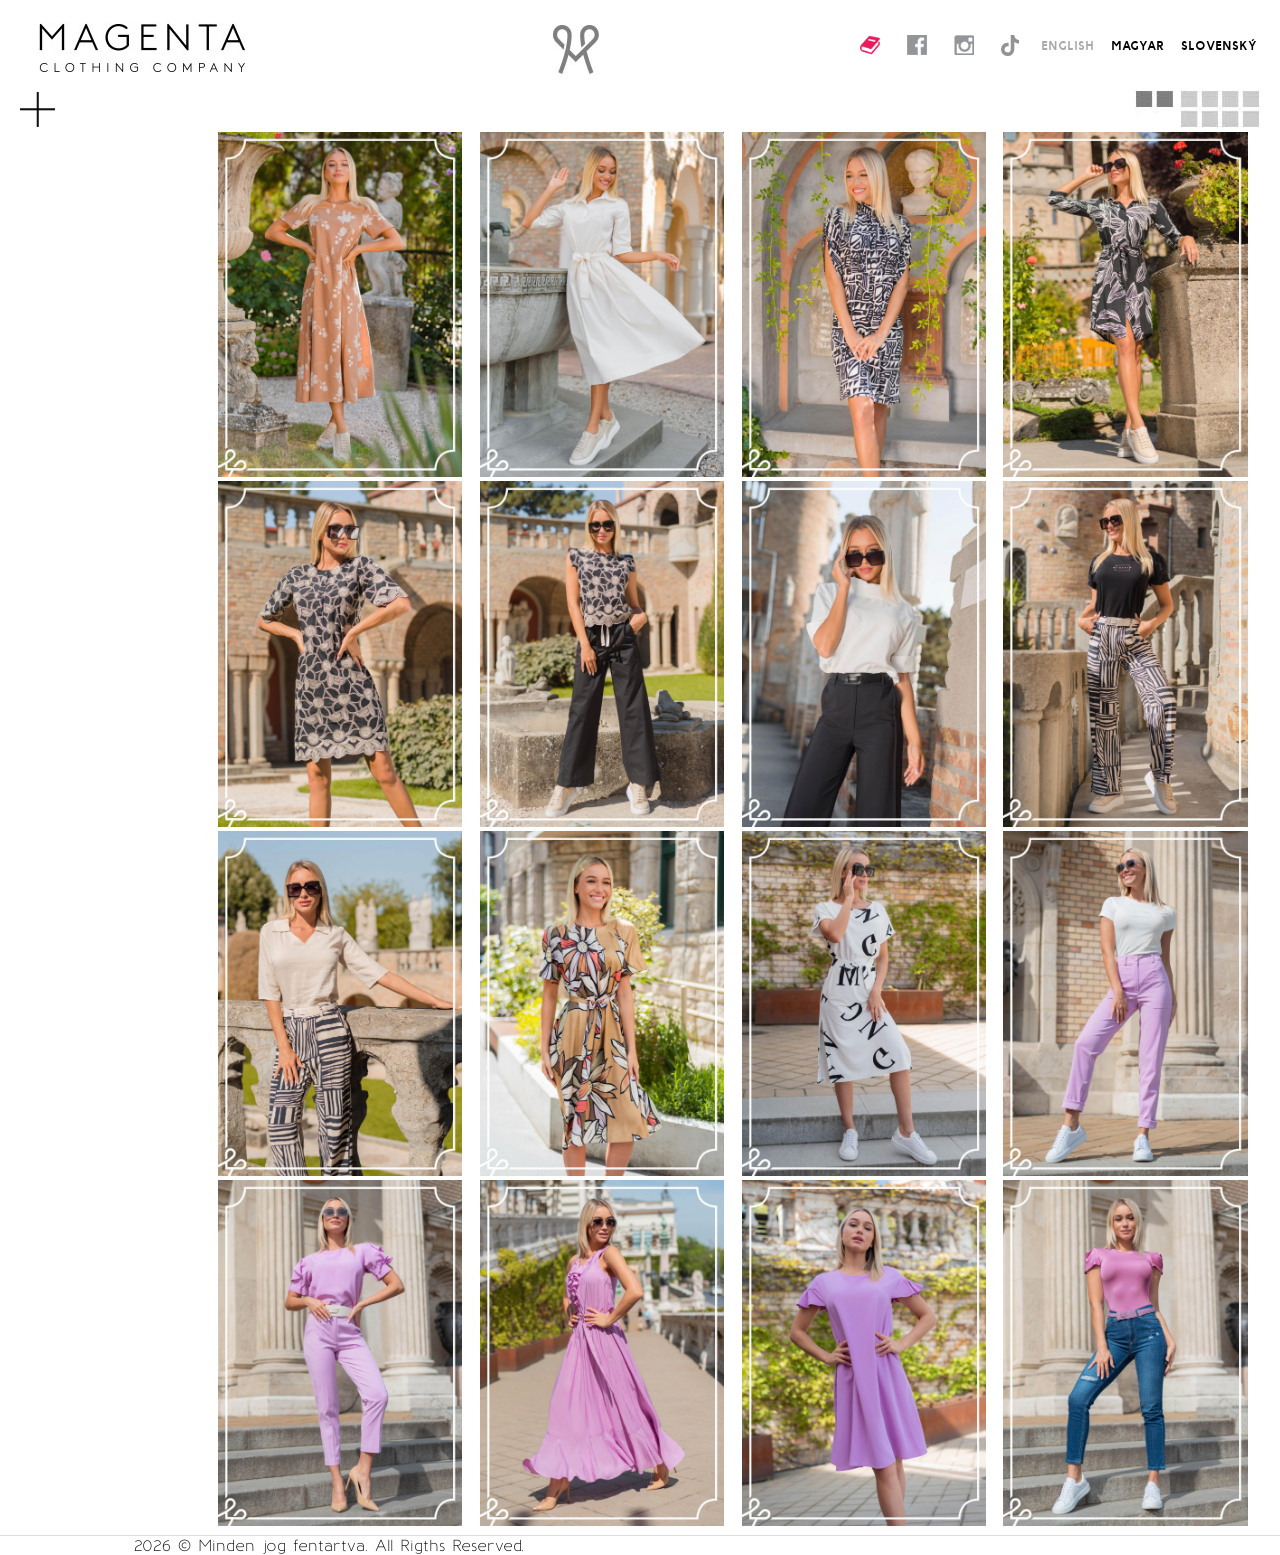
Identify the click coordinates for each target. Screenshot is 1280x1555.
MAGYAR (1137, 45)
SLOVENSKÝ (1219, 45)
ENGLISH (1067, 45)
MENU (63, 100)
